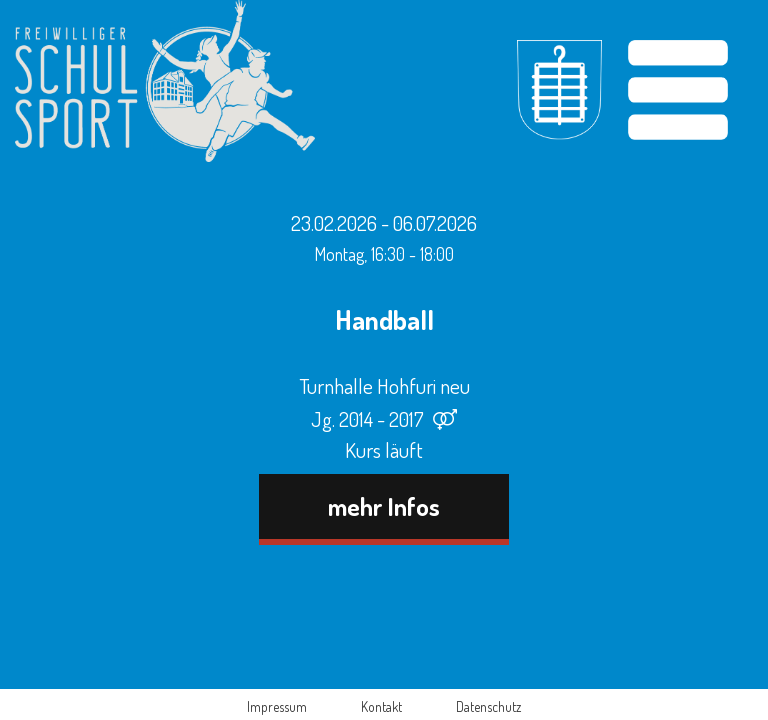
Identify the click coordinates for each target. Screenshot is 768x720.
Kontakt (381, 706)
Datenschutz (488, 706)
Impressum (277, 706)
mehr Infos (384, 506)
